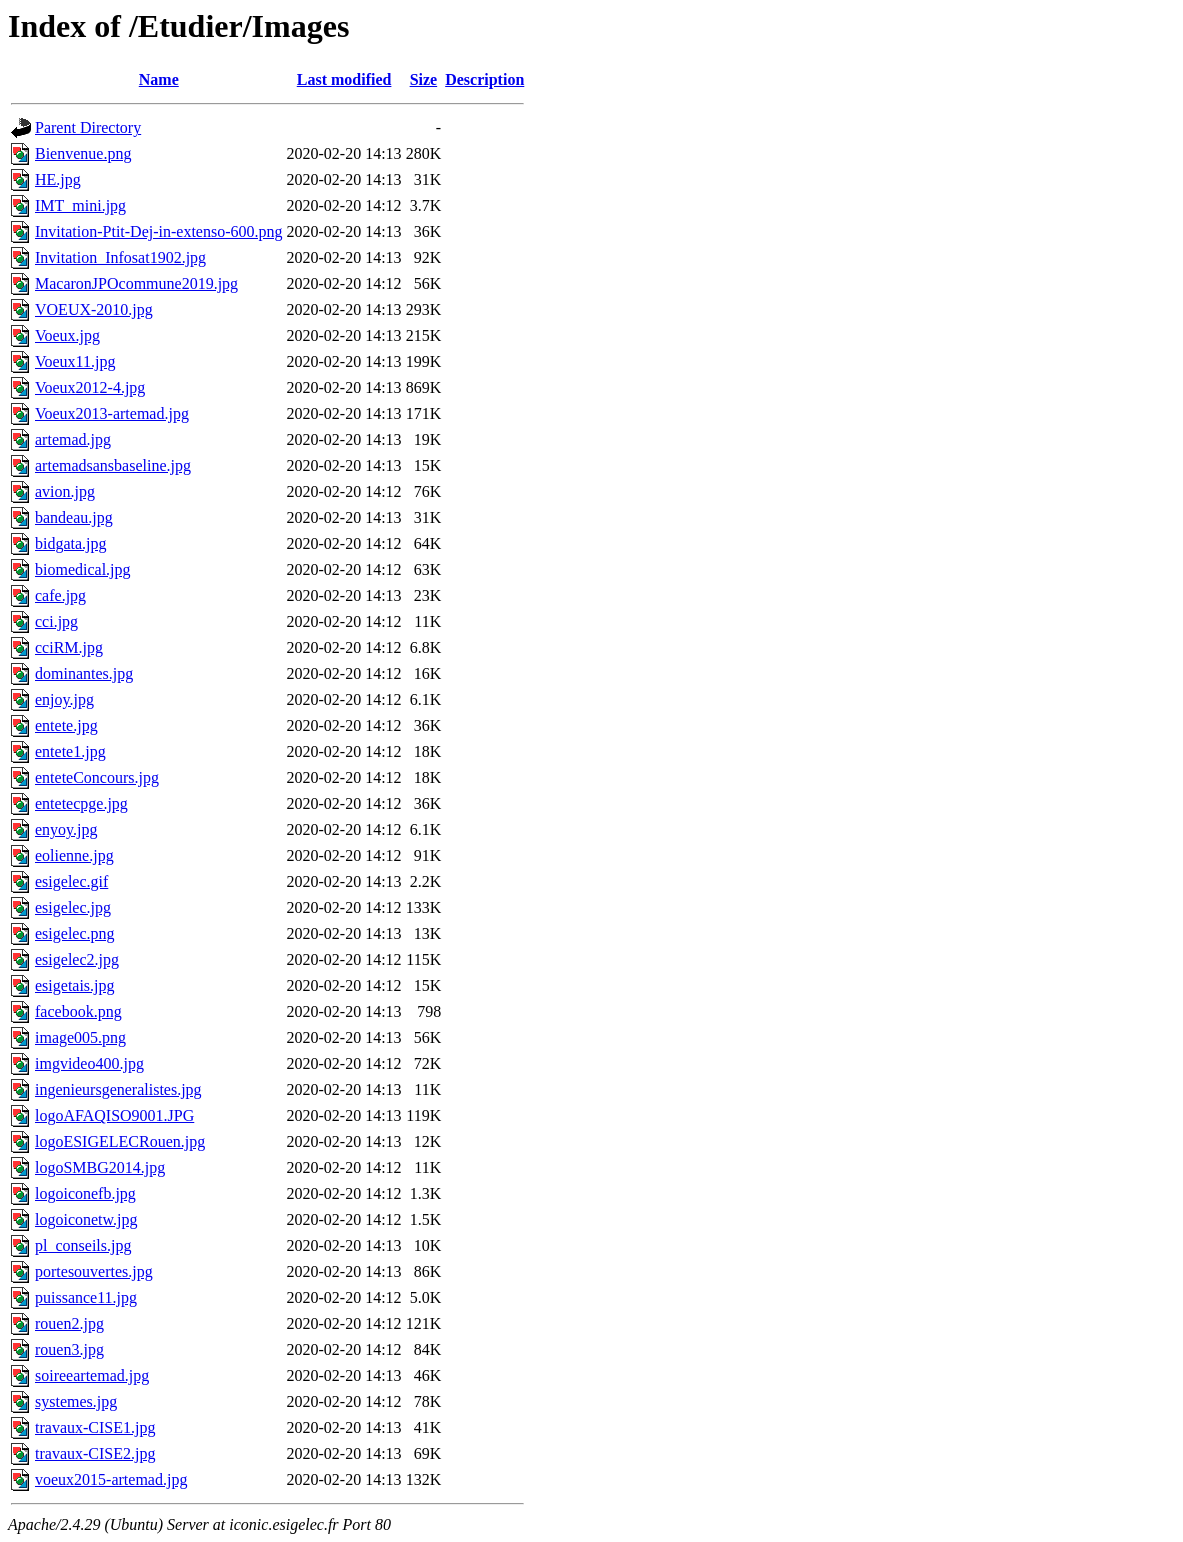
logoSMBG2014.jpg (100, 1167)
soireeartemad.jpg (92, 1375)
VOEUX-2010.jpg (94, 309)
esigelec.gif (71, 881)
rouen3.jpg (69, 1349)
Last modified (344, 79)
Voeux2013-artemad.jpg (112, 413)
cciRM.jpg (69, 647)
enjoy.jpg (64, 699)
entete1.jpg (70, 751)
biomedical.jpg (83, 569)
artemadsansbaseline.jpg (113, 465)
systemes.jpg (76, 1401)
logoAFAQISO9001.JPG (114, 1115)
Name (159, 79)
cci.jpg (56, 621)
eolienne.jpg (74, 855)
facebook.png (78, 1011)
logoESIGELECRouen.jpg (120, 1141)
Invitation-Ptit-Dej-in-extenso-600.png (159, 231)
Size (424, 79)
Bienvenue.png (83, 153)
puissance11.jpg (86, 1297)
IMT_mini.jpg (80, 205)
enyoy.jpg (66, 829)
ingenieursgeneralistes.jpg (118, 1089)
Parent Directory (88, 127)
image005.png (80, 1037)
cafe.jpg (60, 595)
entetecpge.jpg (81, 803)
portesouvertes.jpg (94, 1271)
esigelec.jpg (73, 907)
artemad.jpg (73, 439)
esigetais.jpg (75, 985)
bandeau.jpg (74, 517)
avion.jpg (65, 491)
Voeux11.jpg (75, 361)
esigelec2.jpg (77, 959)
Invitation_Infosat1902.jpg (120, 257)
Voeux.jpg (67, 335)
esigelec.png (75, 933)
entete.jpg (66, 725)
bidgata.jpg (71, 543)
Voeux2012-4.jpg (90, 387)
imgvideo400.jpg (89, 1063)
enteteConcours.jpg (97, 777)
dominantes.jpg (84, 673)
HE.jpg (58, 179)
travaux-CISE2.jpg (95, 1453)
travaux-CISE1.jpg (95, 1427)
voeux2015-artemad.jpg (111, 1479)
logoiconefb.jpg (85, 1193)
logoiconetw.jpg (86, 1219)
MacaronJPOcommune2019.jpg (136, 283)
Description (484, 79)
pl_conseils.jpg (83, 1245)
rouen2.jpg (69, 1323)
